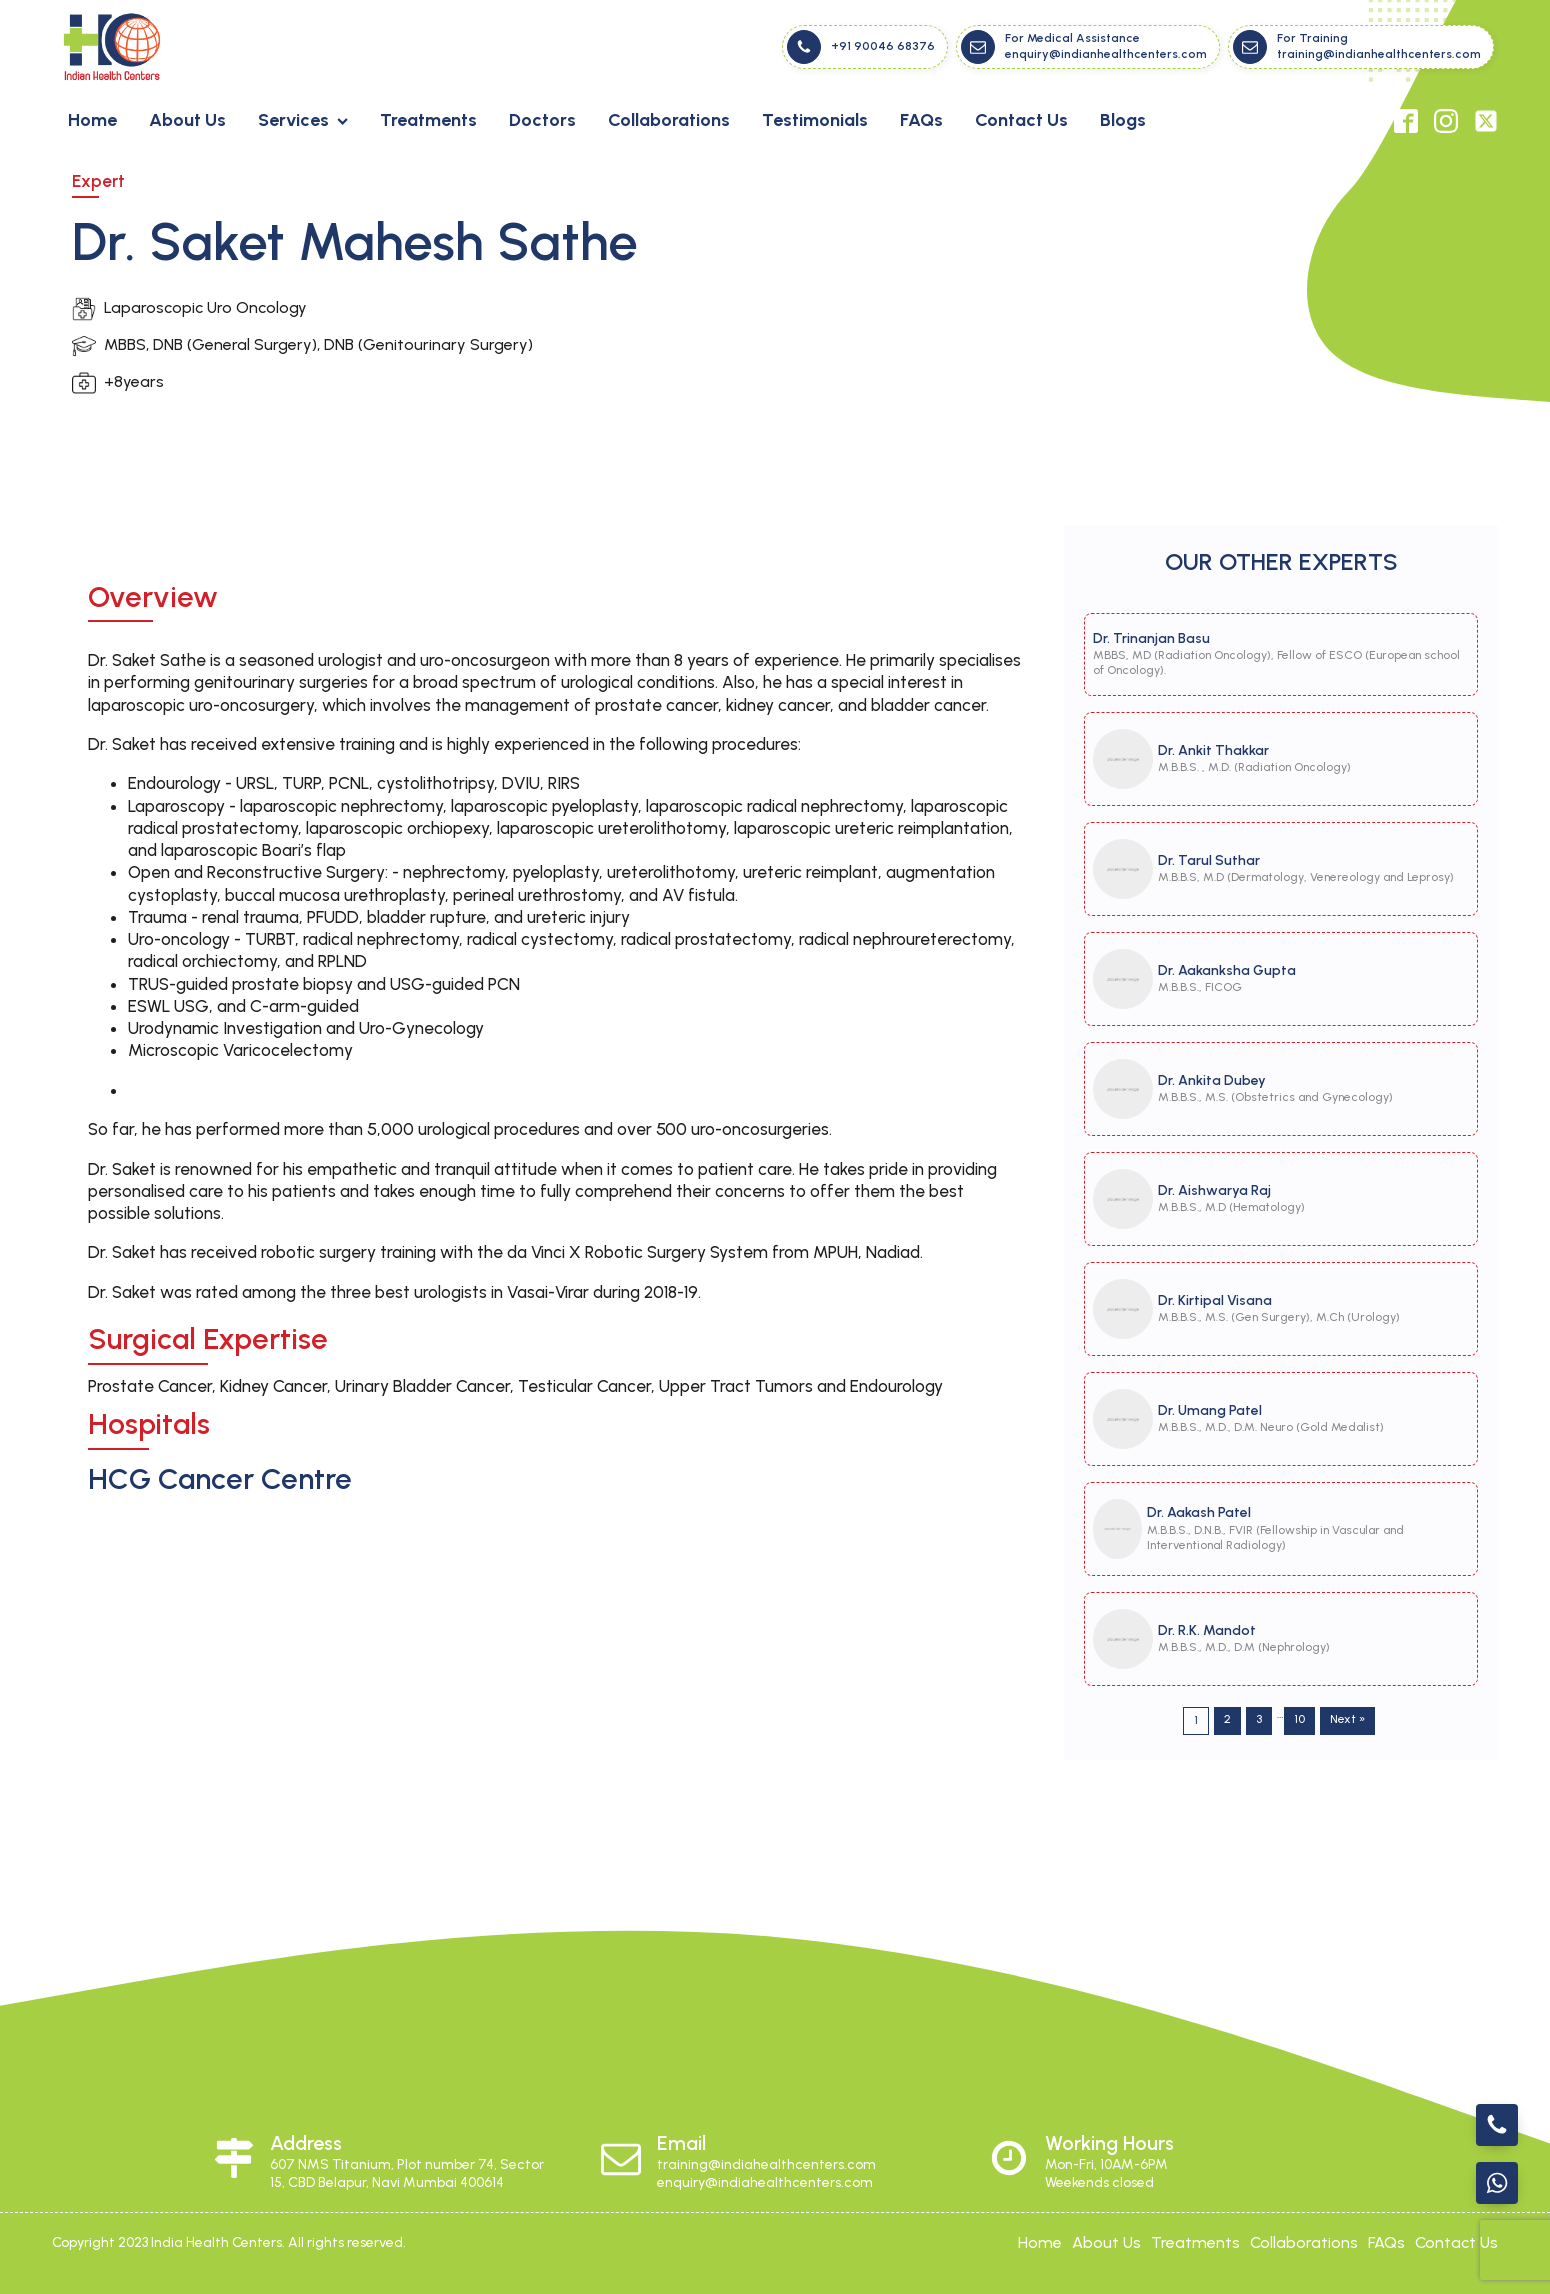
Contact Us (1021, 120)
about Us (1106, 2242)
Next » (1347, 1719)
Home (92, 120)
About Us (187, 120)
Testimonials (815, 120)
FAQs (921, 120)
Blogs (1123, 120)
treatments (1195, 2242)
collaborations (1304, 2242)
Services (303, 120)
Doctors (542, 120)
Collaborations (669, 120)
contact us (1456, 2242)
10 (1299, 1719)
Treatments (428, 120)
